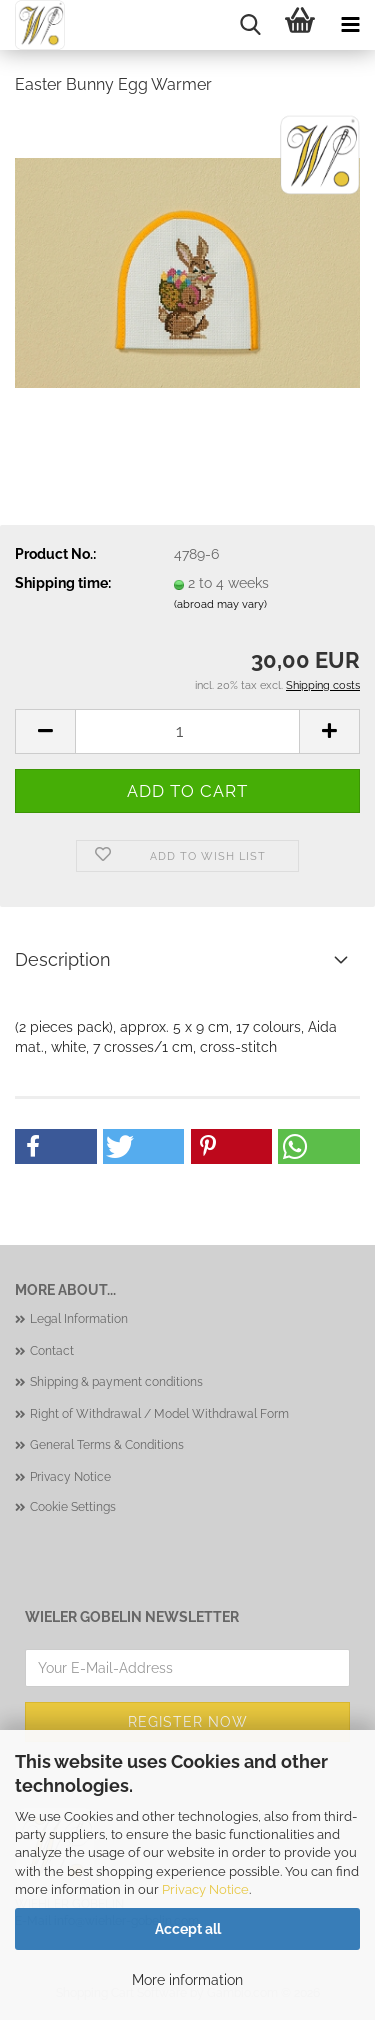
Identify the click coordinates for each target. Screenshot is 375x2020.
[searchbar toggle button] (250, 25)
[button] (45, 731)
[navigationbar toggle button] (350, 25)
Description (63, 959)
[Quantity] (187, 731)
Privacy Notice (205, 1889)
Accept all (188, 1929)
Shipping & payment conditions (116, 1382)
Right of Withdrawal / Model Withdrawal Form (159, 1414)
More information (187, 1980)
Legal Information (79, 1319)
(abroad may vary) (220, 604)
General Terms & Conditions (107, 1445)
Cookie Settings (73, 1507)
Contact (52, 1351)
